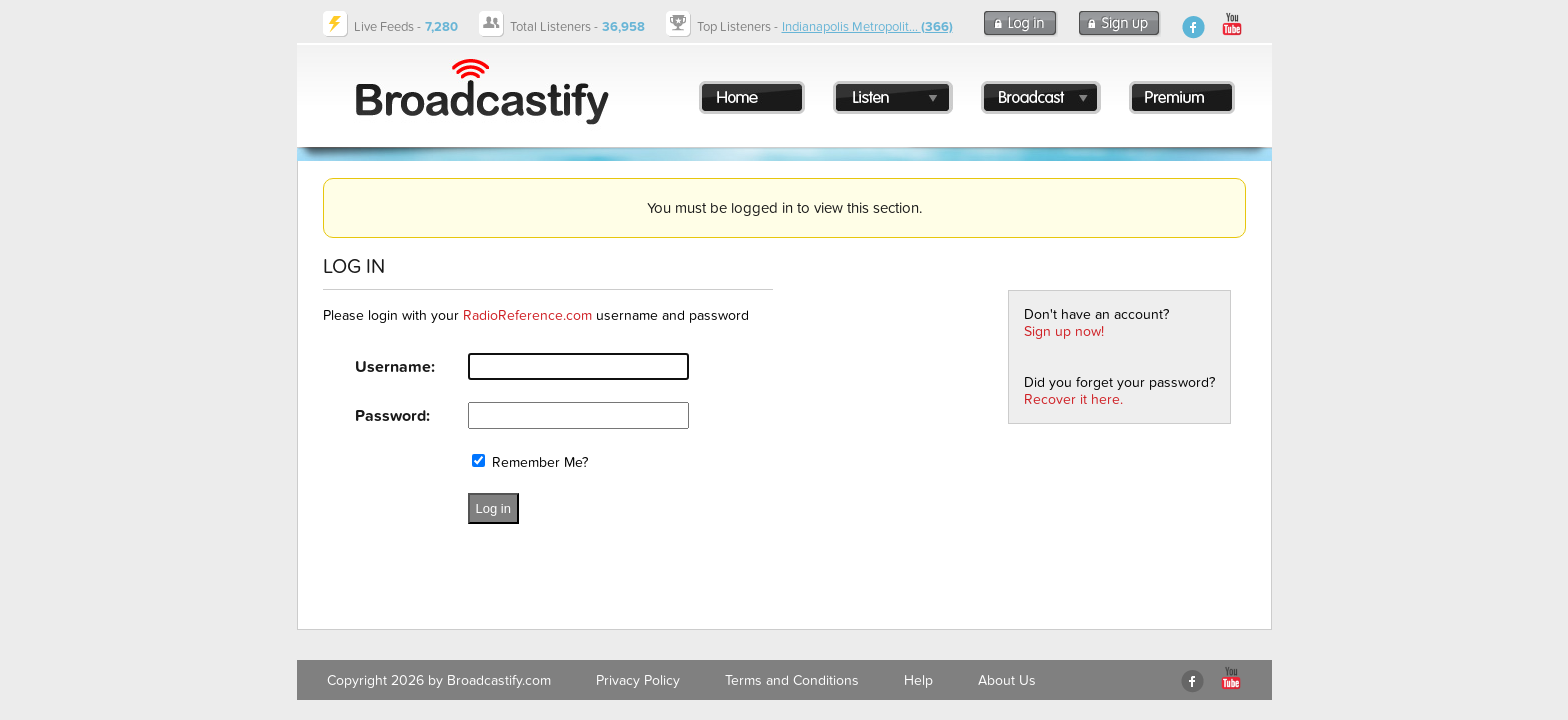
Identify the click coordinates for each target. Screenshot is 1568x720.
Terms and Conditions (792, 680)
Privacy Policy (638, 680)
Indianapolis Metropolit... (867, 27)
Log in (493, 508)
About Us (1007, 680)
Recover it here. (1073, 399)
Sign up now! (1064, 331)
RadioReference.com (527, 315)
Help (918, 680)
